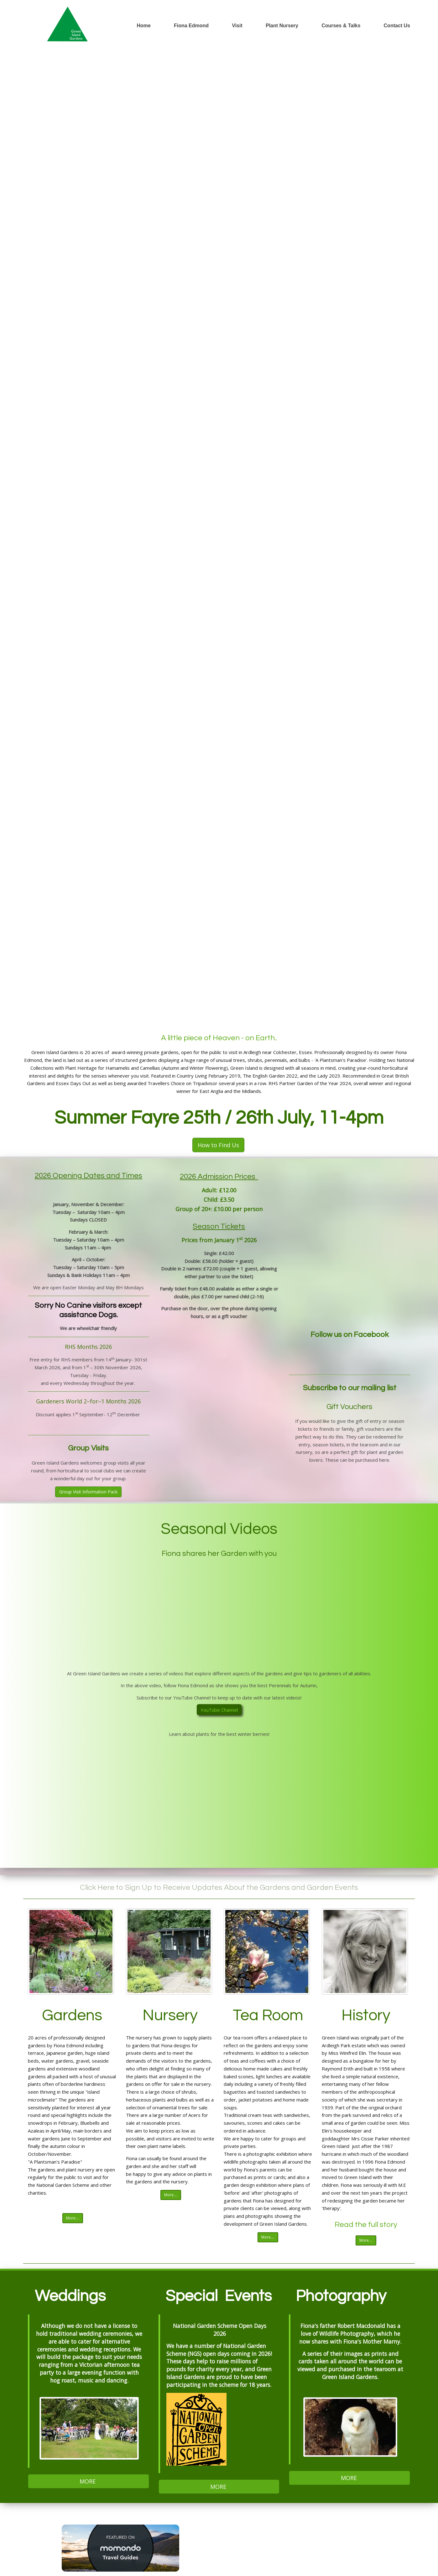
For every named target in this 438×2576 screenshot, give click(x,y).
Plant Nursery (282, 25)
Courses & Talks (340, 25)
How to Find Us (218, 1145)
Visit (237, 25)
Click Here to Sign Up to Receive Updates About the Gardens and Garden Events (219, 1887)
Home (143, 25)
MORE (88, 2481)
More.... (72, 2218)
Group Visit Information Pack (88, 1492)
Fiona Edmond (191, 25)
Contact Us (397, 25)
